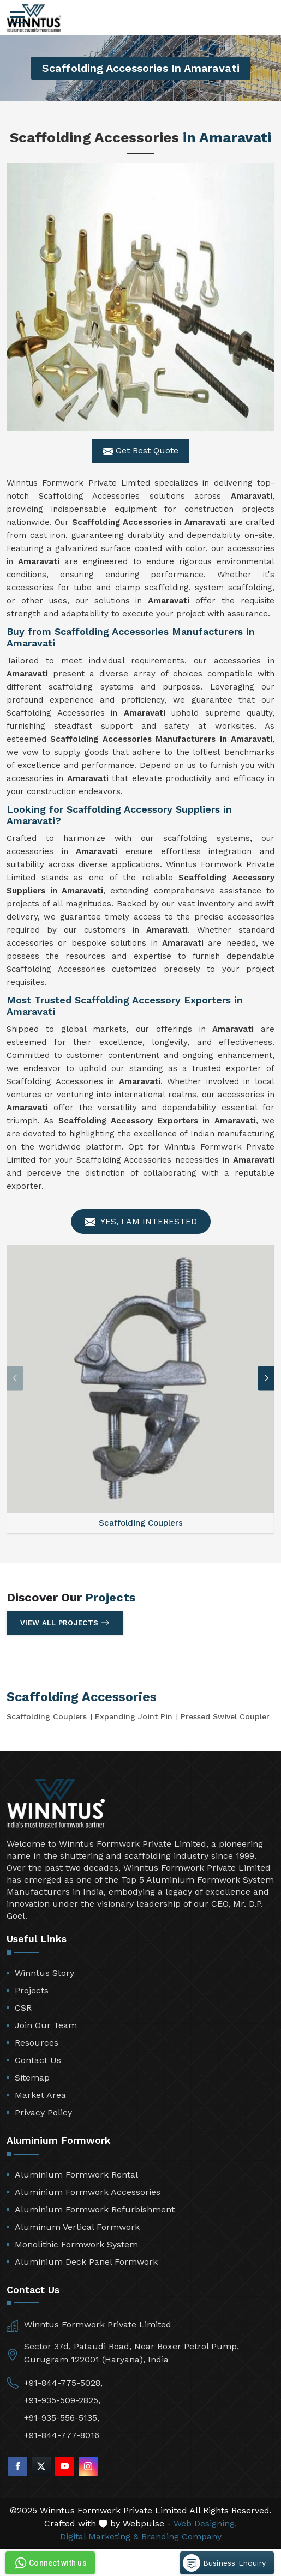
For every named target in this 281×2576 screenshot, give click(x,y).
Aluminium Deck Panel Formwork (86, 2262)
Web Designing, (205, 2523)
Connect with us (50, 2563)
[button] (266, 1378)
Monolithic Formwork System (76, 2244)
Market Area (40, 2095)
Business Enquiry (224, 2563)
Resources (36, 2042)
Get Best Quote (140, 450)
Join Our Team (46, 2025)
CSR (23, 2008)
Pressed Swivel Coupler (225, 1716)
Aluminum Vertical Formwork (77, 2227)
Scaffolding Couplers (47, 1716)
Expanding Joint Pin (133, 1716)
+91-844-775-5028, (63, 2383)
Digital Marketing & (99, 2536)
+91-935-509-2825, (62, 2400)
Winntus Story (44, 1973)
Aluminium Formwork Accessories (87, 2192)
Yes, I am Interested (141, 1221)
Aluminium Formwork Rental (76, 2174)
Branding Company (181, 2536)
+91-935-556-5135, (61, 2417)
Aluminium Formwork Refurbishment (95, 2209)
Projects (32, 1990)
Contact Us (38, 2060)
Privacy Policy (43, 2112)
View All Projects (65, 1622)
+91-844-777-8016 (61, 2435)
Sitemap (32, 2077)
